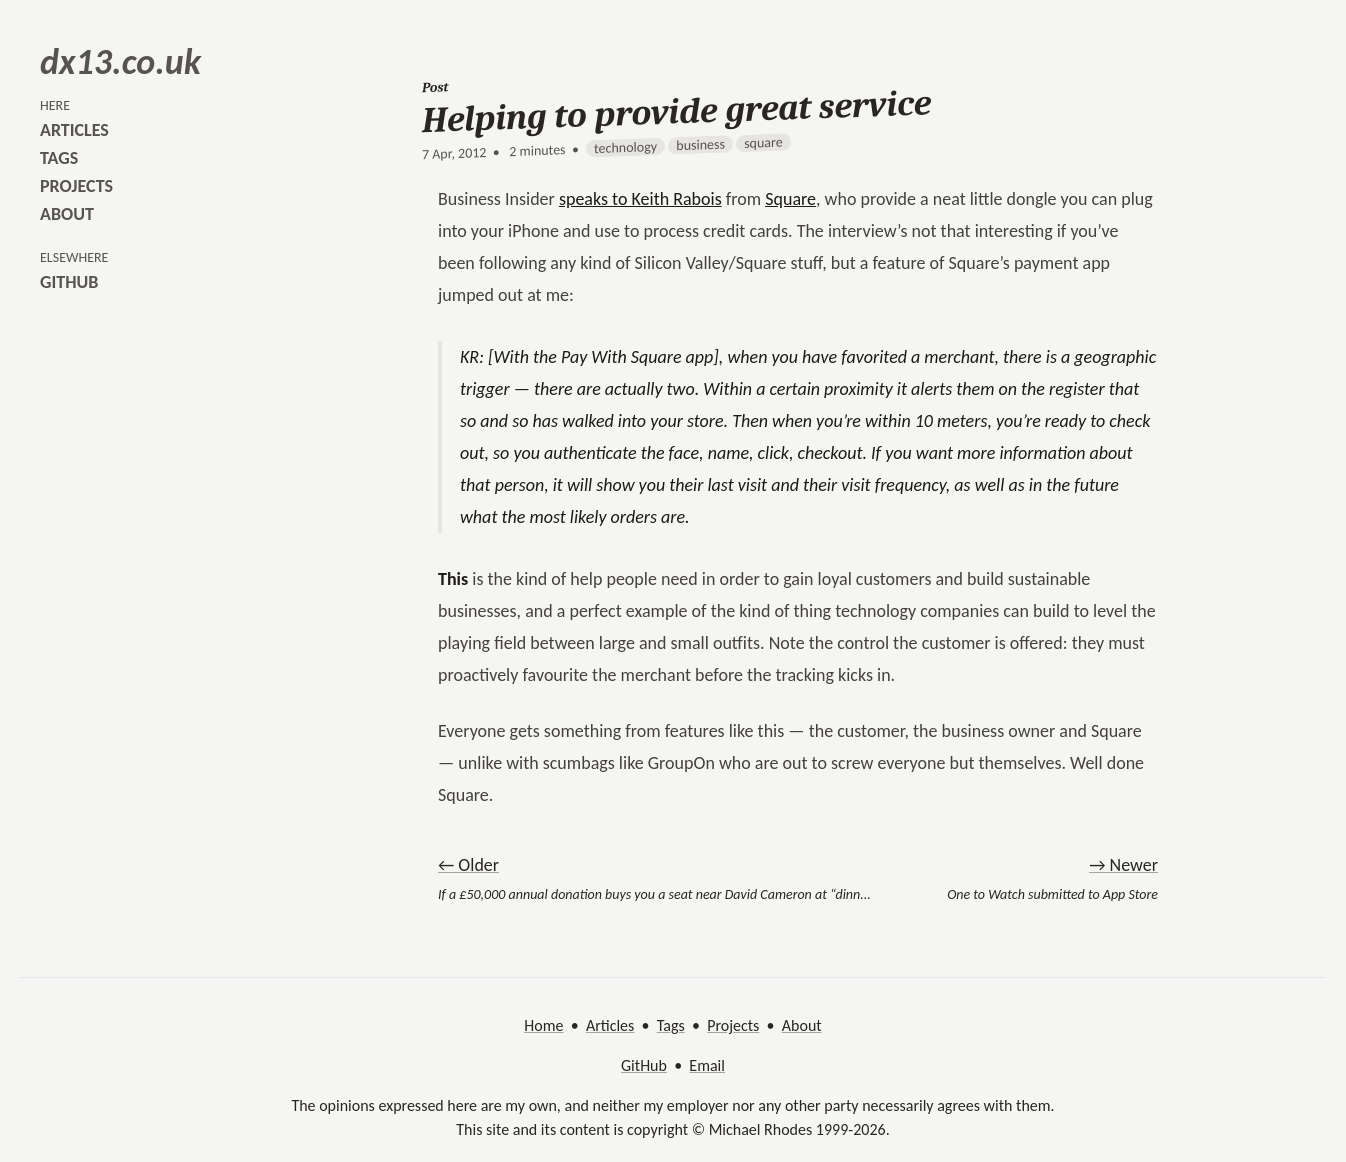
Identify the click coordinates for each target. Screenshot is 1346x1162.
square (763, 143)
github (69, 282)
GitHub (644, 1065)
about (67, 214)
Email (707, 1065)
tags (59, 158)
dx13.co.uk (120, 62)
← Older (468, 865)
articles (74, 130)
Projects (733, 1025)
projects (76, 186)
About (802, 1025)
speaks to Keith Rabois (640, 199)
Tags (671, 1025)
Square (790, 199)
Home (543, 1025)
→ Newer (1123, 865)
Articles (610, 1025)
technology (625, 147)
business (700, 145)
